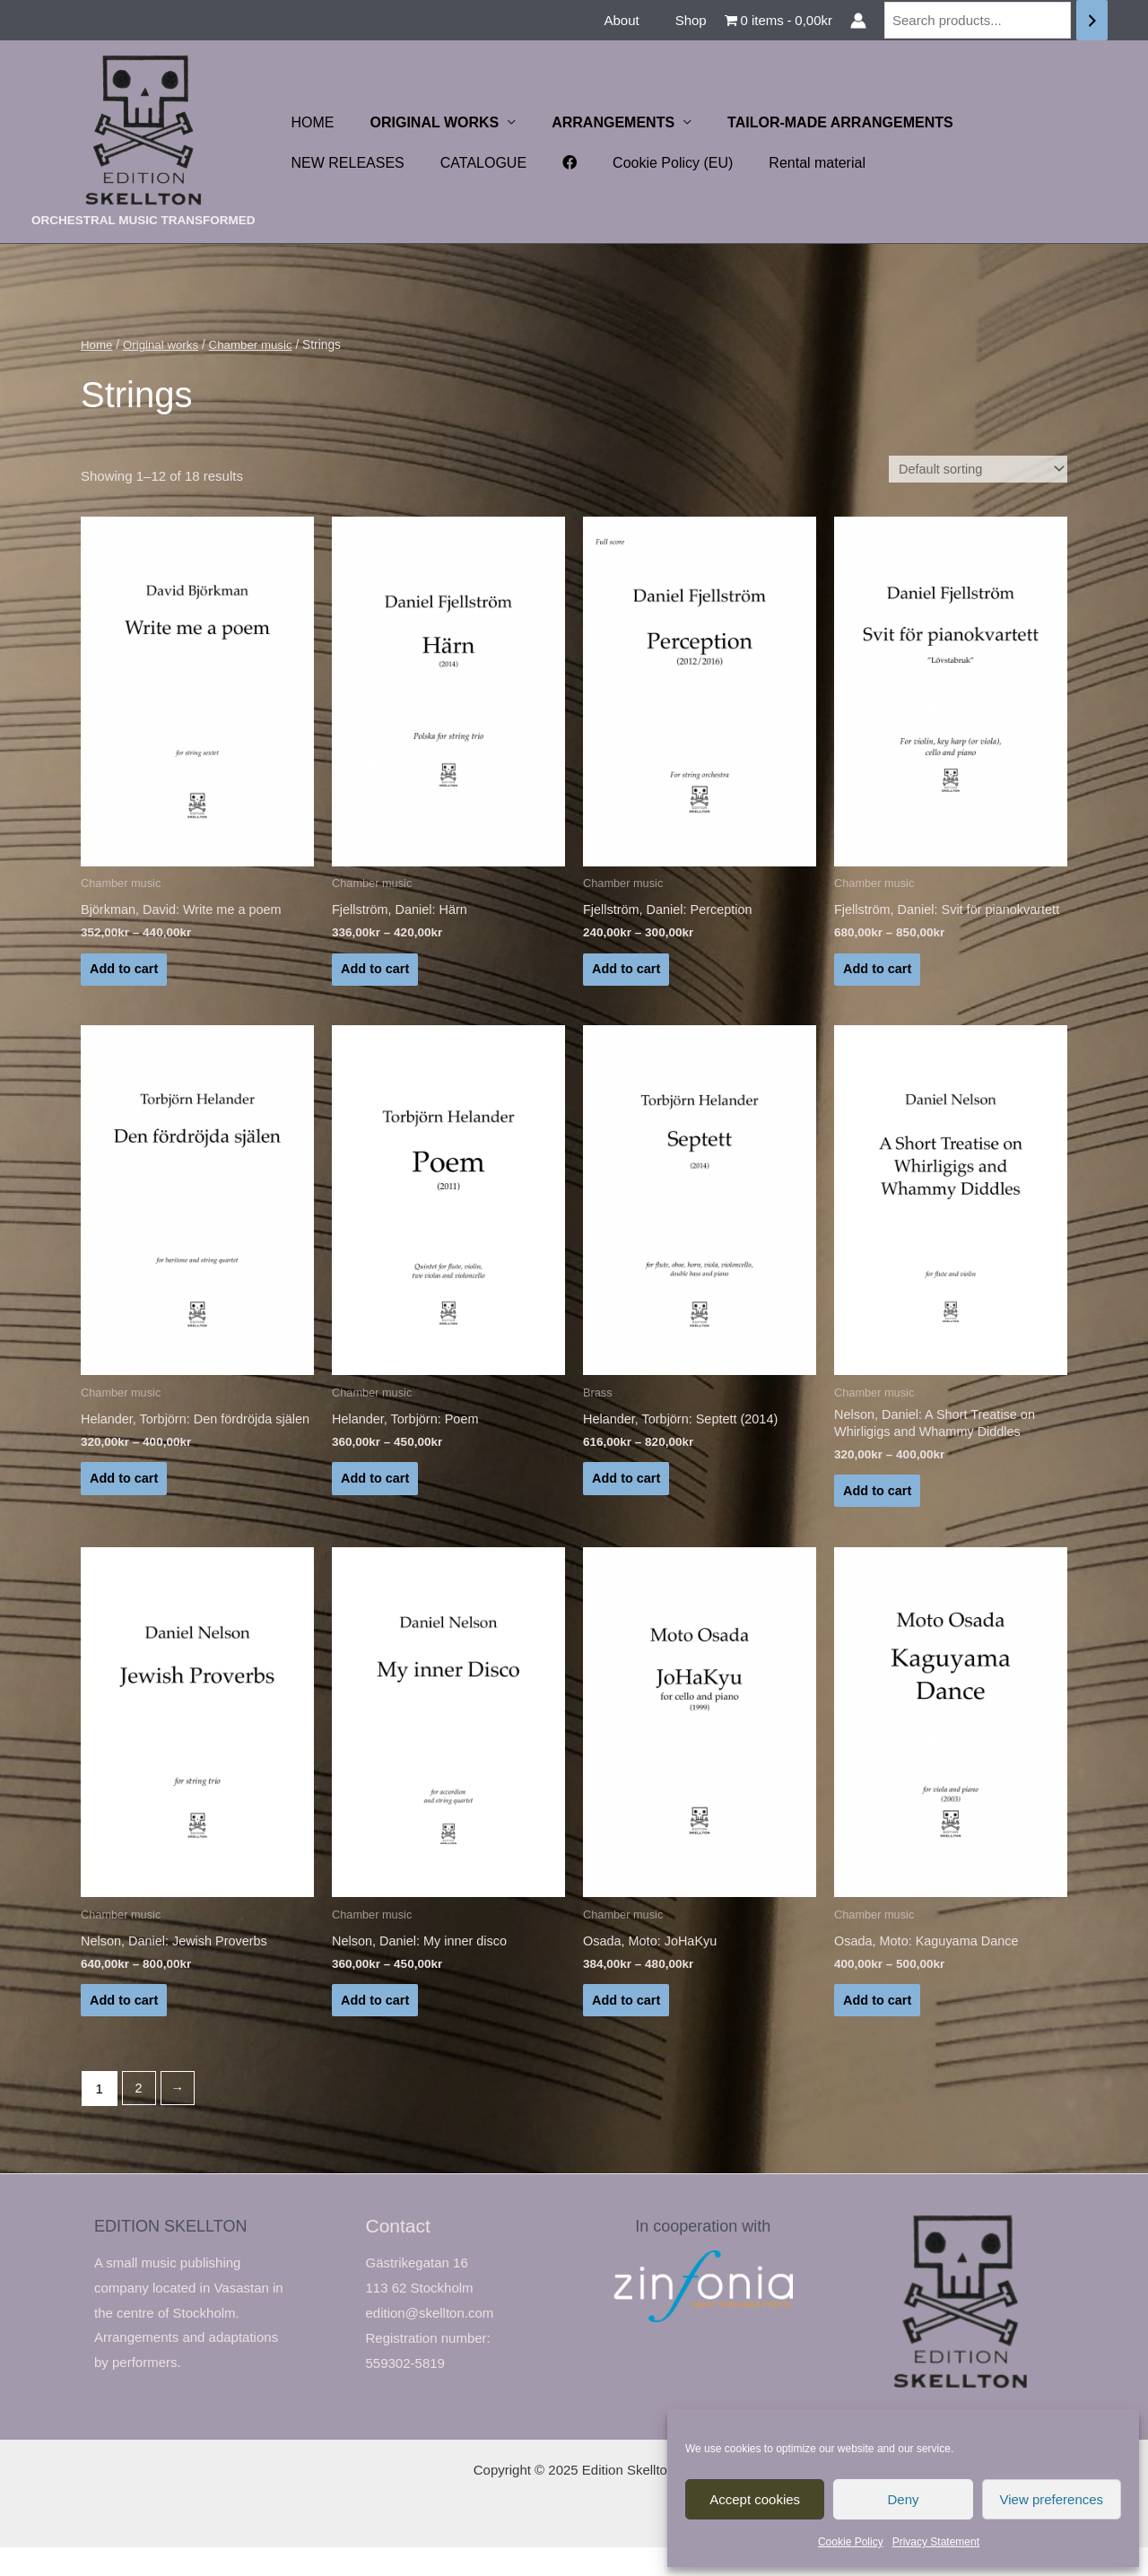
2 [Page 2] (139, 2117)
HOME (309, 122)
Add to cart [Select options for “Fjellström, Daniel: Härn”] (376, 972)
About (634, 20)
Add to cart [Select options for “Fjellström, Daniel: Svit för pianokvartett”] (878, 986)
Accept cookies (754, 2499)
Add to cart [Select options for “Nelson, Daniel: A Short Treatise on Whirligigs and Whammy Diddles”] (878, 1513)
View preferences (1052, 2499)
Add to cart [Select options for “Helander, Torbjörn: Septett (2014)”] (627, 1500)
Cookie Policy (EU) (506, 162)
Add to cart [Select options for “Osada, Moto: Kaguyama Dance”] (878, 2026)
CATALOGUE (331, 162)
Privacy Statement (935, 2542)
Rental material (643, 162)
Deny (902, 2499)
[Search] (1092, 20)
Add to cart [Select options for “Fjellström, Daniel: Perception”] (627, 972)
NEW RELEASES (1013, 122)
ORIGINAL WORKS (424, 122)
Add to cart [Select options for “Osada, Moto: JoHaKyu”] (627, 2026)
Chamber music (256, 345)
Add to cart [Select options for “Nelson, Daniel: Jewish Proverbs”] (125, 2026)
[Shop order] (974, 470)
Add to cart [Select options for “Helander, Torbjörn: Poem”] (376, 1500)
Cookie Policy (850, 2542)
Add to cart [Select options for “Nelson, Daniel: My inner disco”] (376, 2026)
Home (97, 345)
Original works (163, 345)
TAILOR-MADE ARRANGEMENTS (815, 122)
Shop (695, 20)
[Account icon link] (858, 21)
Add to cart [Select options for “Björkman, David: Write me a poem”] (125, 972)
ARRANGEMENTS (595, 122)
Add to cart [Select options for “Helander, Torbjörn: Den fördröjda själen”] (125, 1513)
